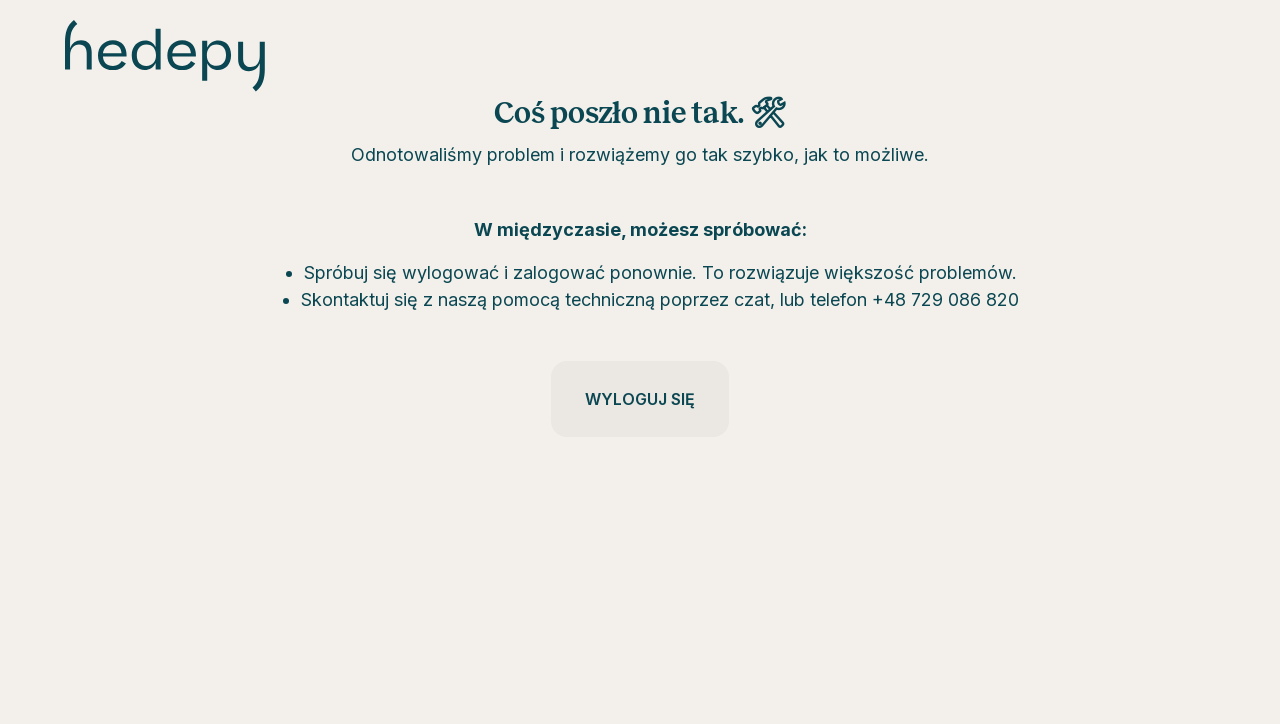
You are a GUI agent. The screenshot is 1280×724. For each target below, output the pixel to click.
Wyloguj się (640, 399)
